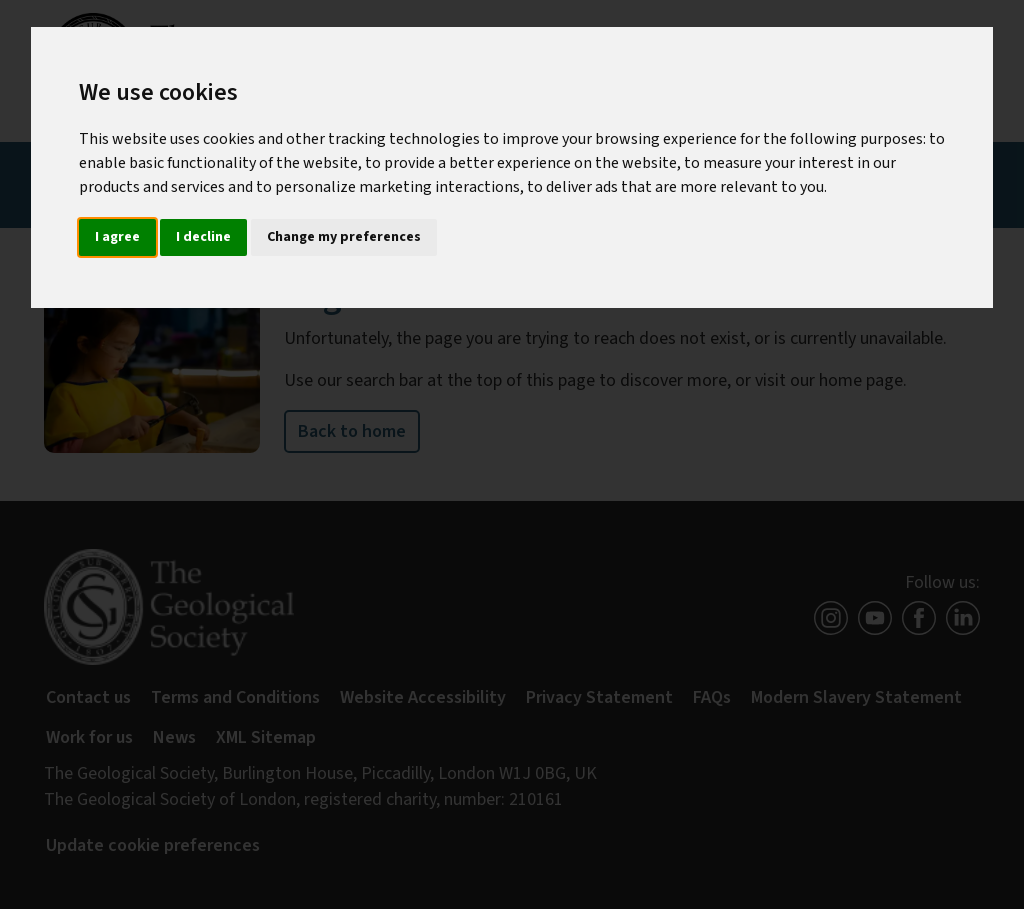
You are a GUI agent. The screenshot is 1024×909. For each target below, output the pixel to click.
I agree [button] (117, 237)
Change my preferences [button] (344, 237)
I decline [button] (203, 237)
